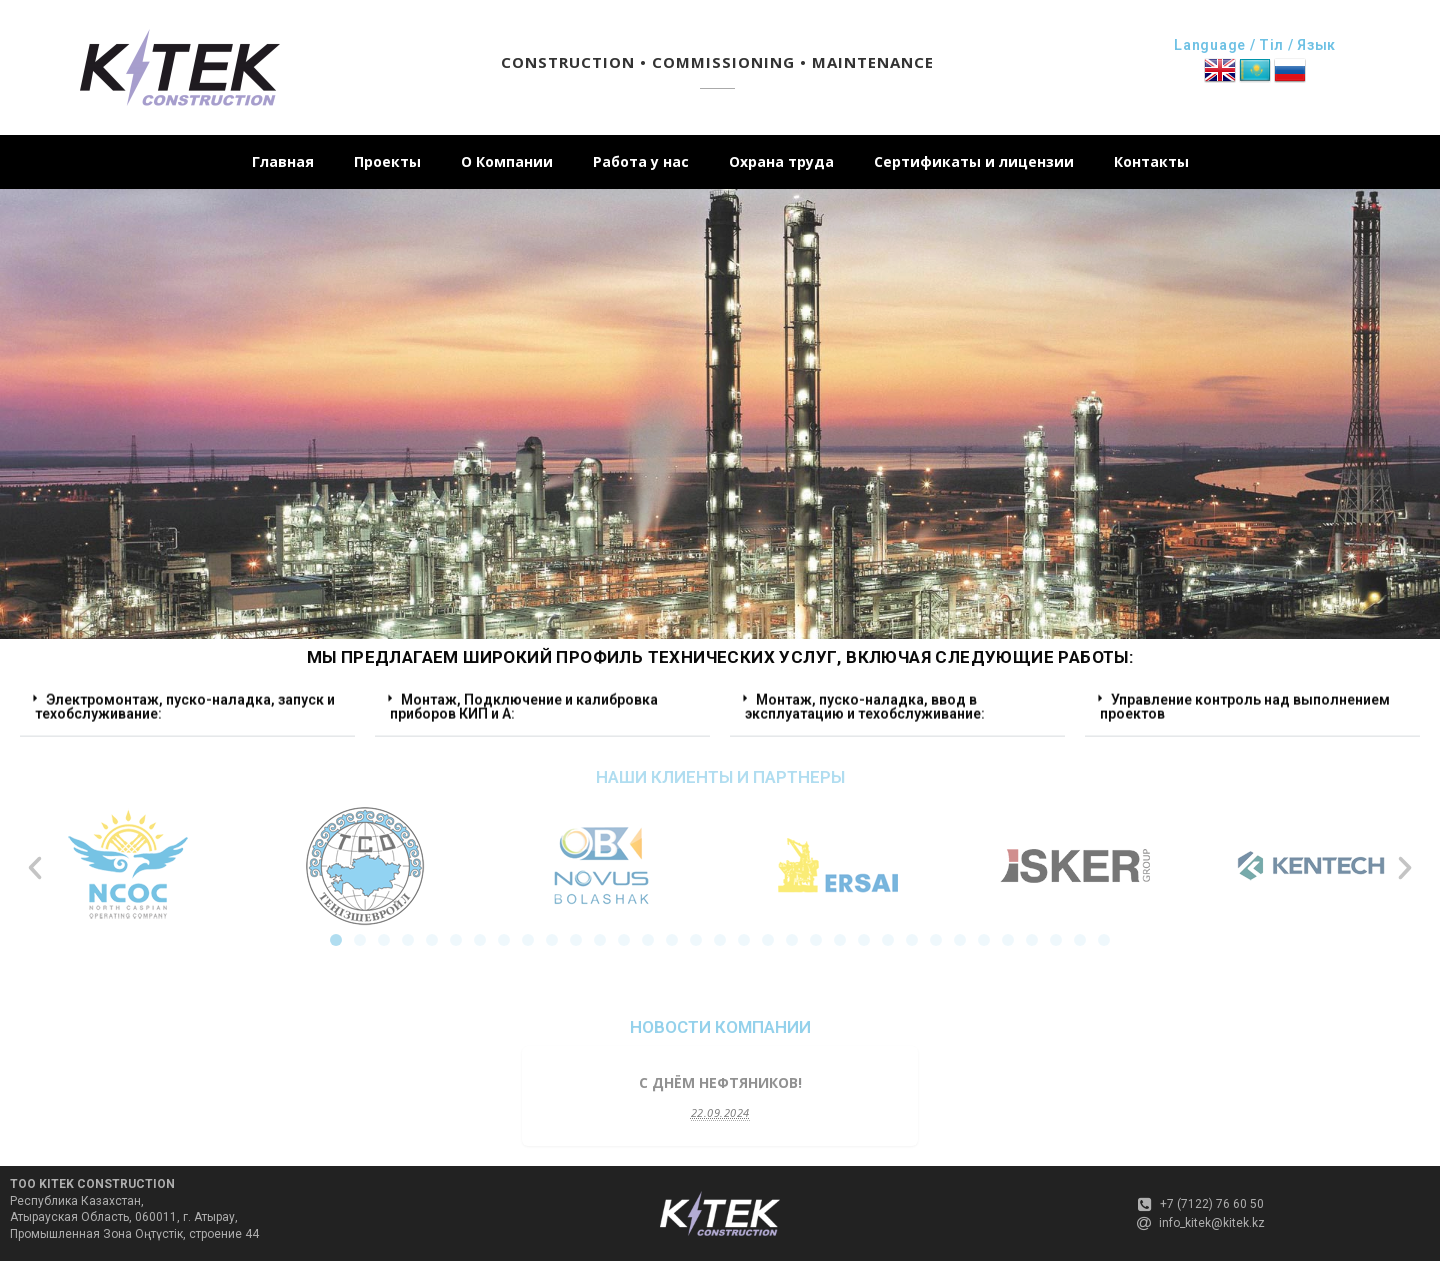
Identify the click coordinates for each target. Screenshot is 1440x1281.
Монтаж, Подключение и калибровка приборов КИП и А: (524, 700)
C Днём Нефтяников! (720, 1082)
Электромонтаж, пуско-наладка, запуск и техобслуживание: (185, 700)
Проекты (387, 161)
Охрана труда (781, 161)
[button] (187, 700)
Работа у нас (641, 161)
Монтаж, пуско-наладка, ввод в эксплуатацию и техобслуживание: (865, 700)
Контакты (1151, 161)
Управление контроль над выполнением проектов (1245, 700)
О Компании (507, 161)
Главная (283, 161)
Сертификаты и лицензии (974, 161)
